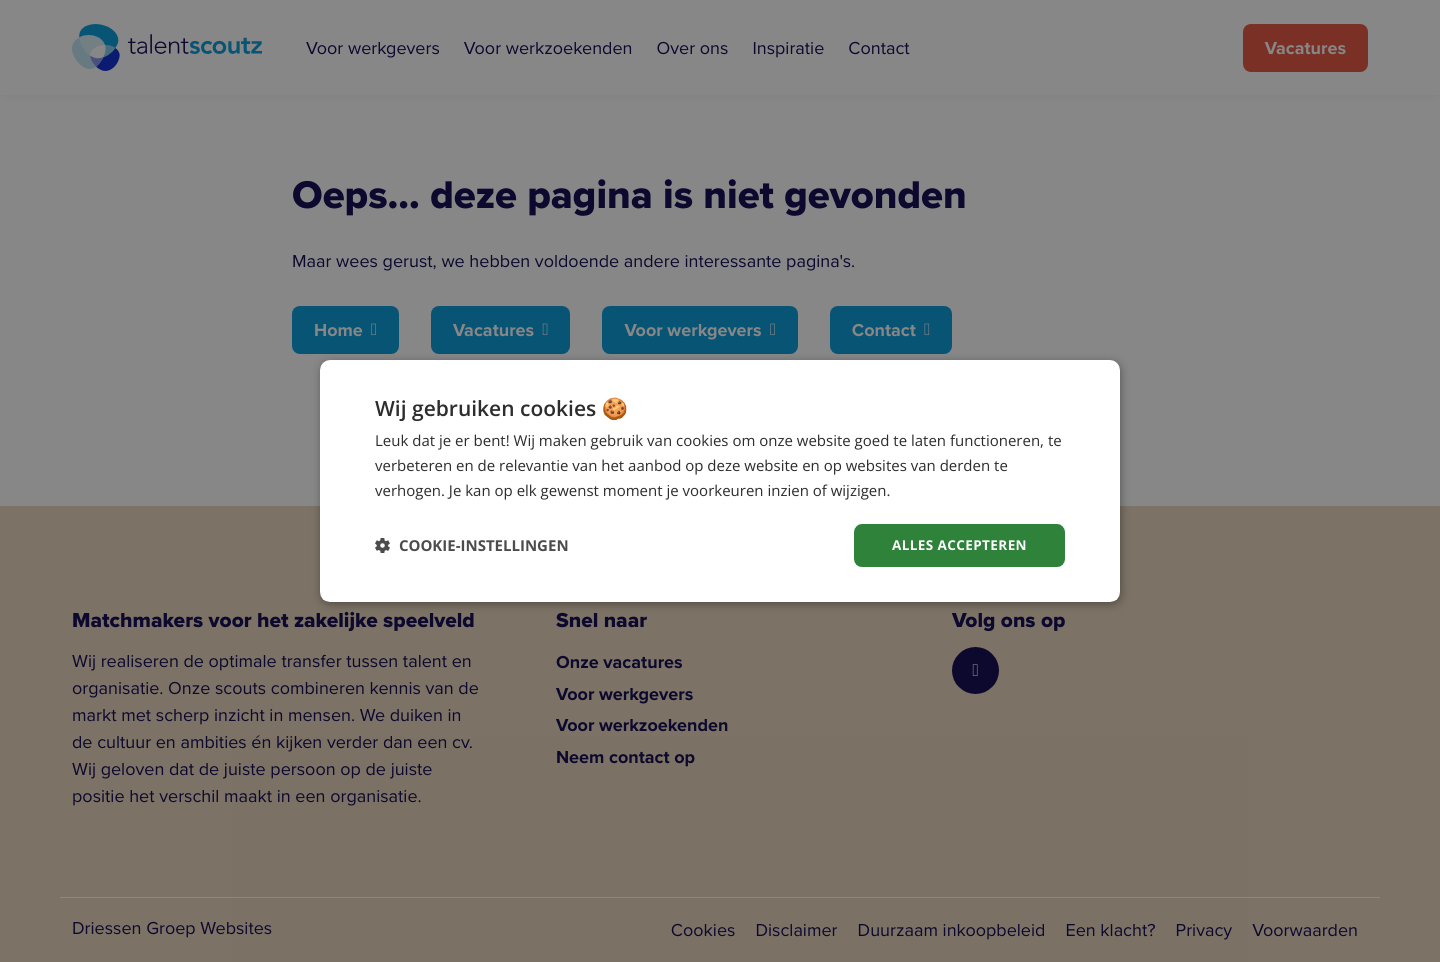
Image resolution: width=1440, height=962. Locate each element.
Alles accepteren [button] (957, 544)
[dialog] (720, 480)
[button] (472, 545)
